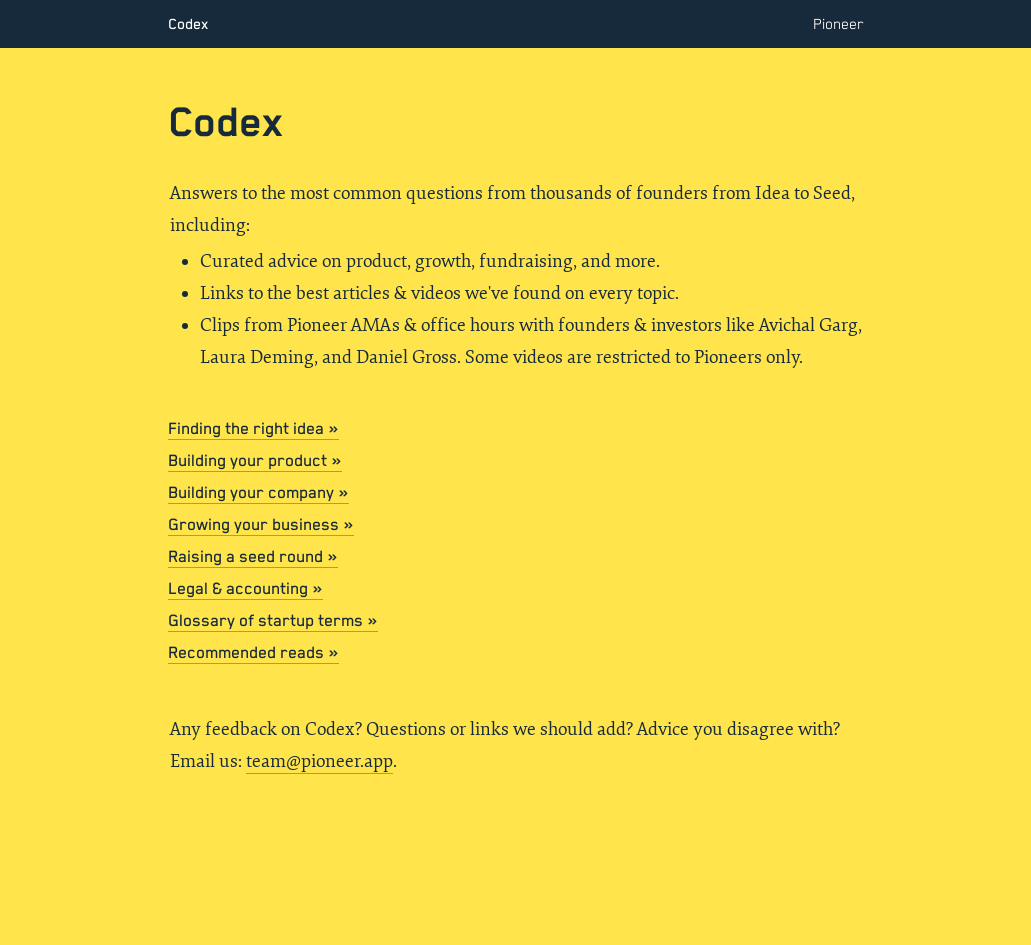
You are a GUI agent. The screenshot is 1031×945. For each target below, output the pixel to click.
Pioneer (838, 24)
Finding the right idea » (253, 429)
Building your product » (255, 461)
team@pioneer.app (319, 761)
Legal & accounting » (245, 589)
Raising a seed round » (253, 557)
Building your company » (258, 493)
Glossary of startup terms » (273, 621)
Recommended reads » (253, 653)
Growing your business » (261, 525)
